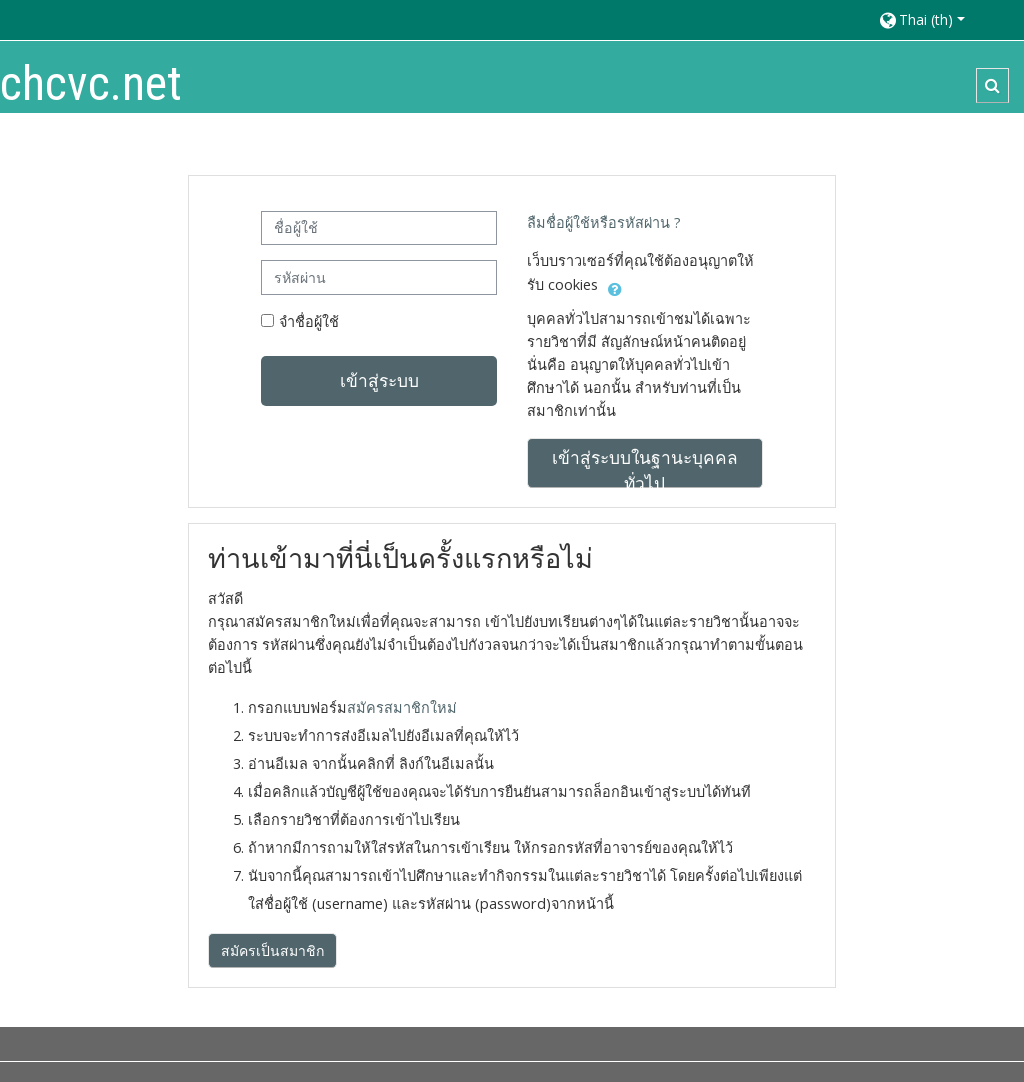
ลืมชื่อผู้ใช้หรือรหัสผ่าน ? (604, 222)
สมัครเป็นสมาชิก (272, 950)
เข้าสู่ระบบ (379, 380)
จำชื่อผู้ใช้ (309, 321)
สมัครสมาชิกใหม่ (402, 707)
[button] (941, 19)
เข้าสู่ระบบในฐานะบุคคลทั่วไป (645, 466)
